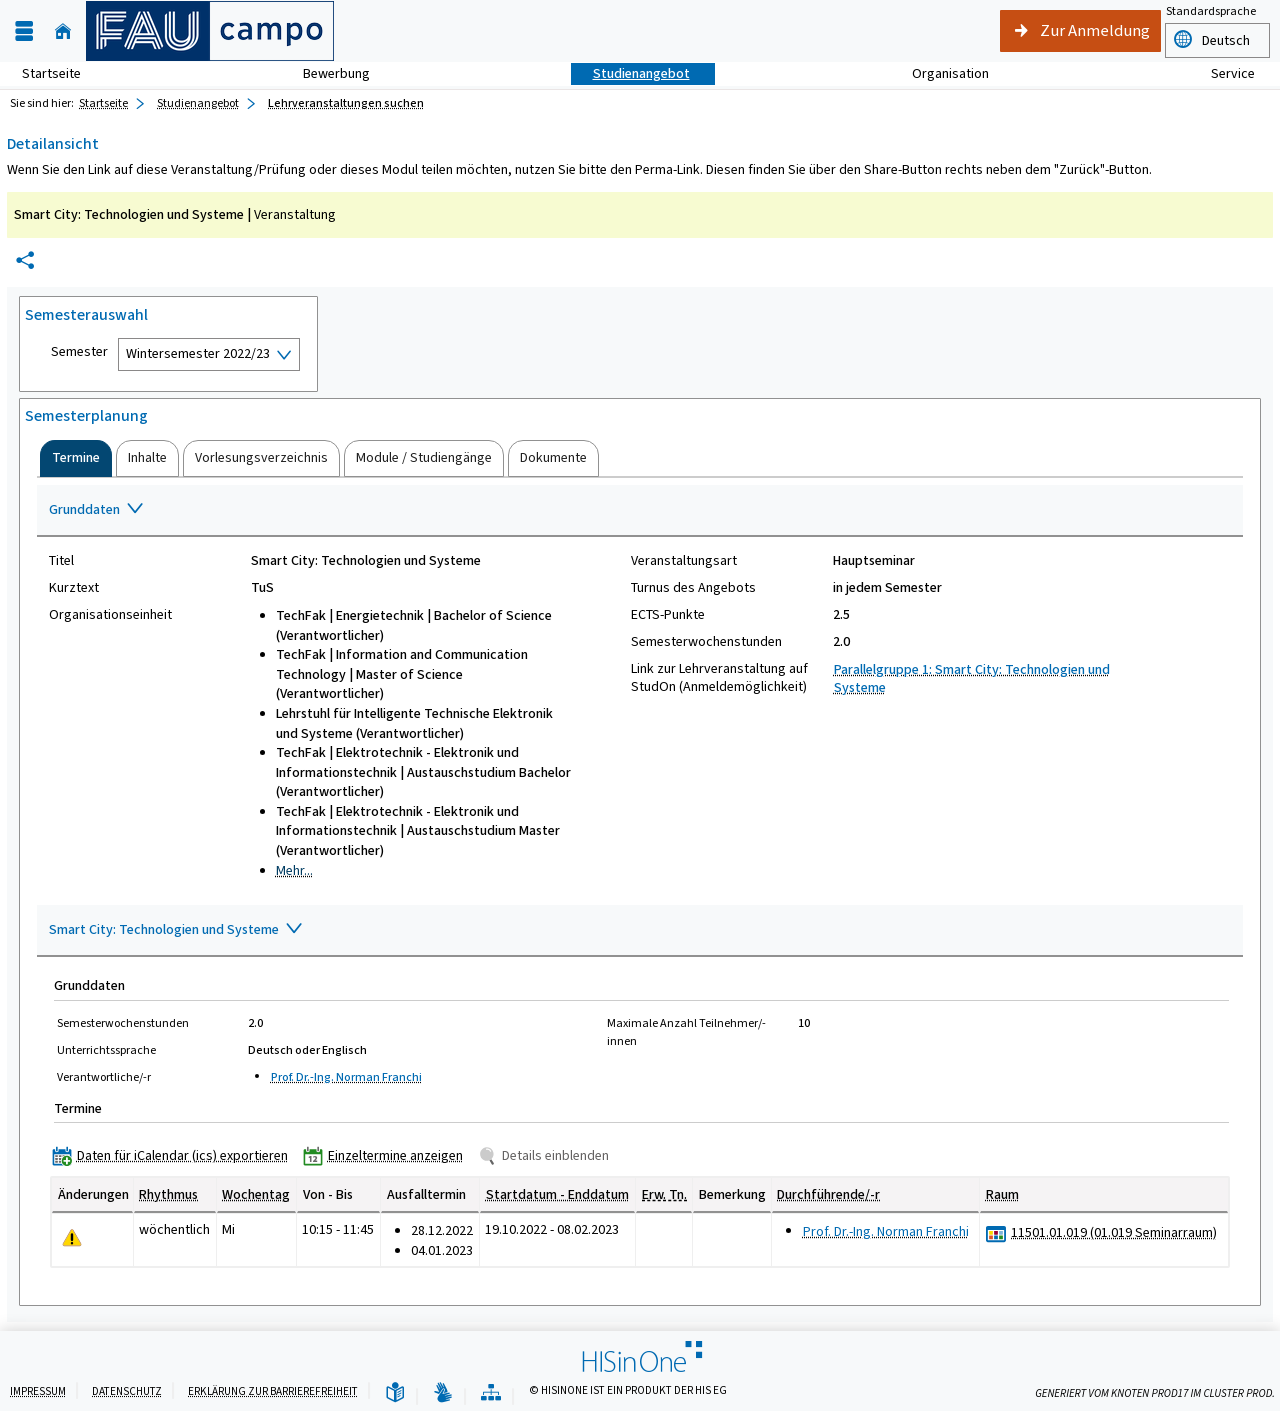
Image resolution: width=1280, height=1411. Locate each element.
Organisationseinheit (110, 615)
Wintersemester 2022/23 (198, 353)
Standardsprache (1211, 11)
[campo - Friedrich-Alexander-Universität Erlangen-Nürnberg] (210, 31)
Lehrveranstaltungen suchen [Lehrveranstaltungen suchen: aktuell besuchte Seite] (346, 103)
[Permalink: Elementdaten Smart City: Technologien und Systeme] (25, 260)
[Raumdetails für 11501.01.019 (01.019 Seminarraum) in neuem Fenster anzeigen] (1114, 1233)
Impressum (38, 1391)
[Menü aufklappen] (24, 31)
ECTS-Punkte (668, 615)
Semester (79, 352)
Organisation (939, 73)
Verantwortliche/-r (104, 1077)
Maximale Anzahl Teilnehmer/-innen (686, 1032)
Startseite (51, 73)
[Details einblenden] (547, 1155)
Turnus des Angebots (693, 588)
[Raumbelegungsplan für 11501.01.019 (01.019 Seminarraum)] (996, 1233)
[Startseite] (63, 31)
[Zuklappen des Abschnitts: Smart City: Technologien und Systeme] (640, 931)
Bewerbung (325, 73)
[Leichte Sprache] (395, 1393)
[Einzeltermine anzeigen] (387, 1155)
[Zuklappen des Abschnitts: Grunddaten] (640, 511)
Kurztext (74, 588)
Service (1222, 73)
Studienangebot (630, 73)
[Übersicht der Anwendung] (491, 1393)
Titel (61, 561)
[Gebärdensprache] (443, 1393)
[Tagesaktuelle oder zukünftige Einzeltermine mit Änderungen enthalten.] (72, 1237)
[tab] (76, 458)
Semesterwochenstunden (706, 642)
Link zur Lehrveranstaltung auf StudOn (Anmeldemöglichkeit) (719, 678)
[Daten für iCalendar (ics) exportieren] (174, 1155)
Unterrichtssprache (106, 1050)
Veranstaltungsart (684, 561)
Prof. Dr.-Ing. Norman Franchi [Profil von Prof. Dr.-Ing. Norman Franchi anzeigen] (346, 1077)
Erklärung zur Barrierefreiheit (273, 1391)
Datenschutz (127, 1391)
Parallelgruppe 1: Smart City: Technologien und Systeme (972, 678)
